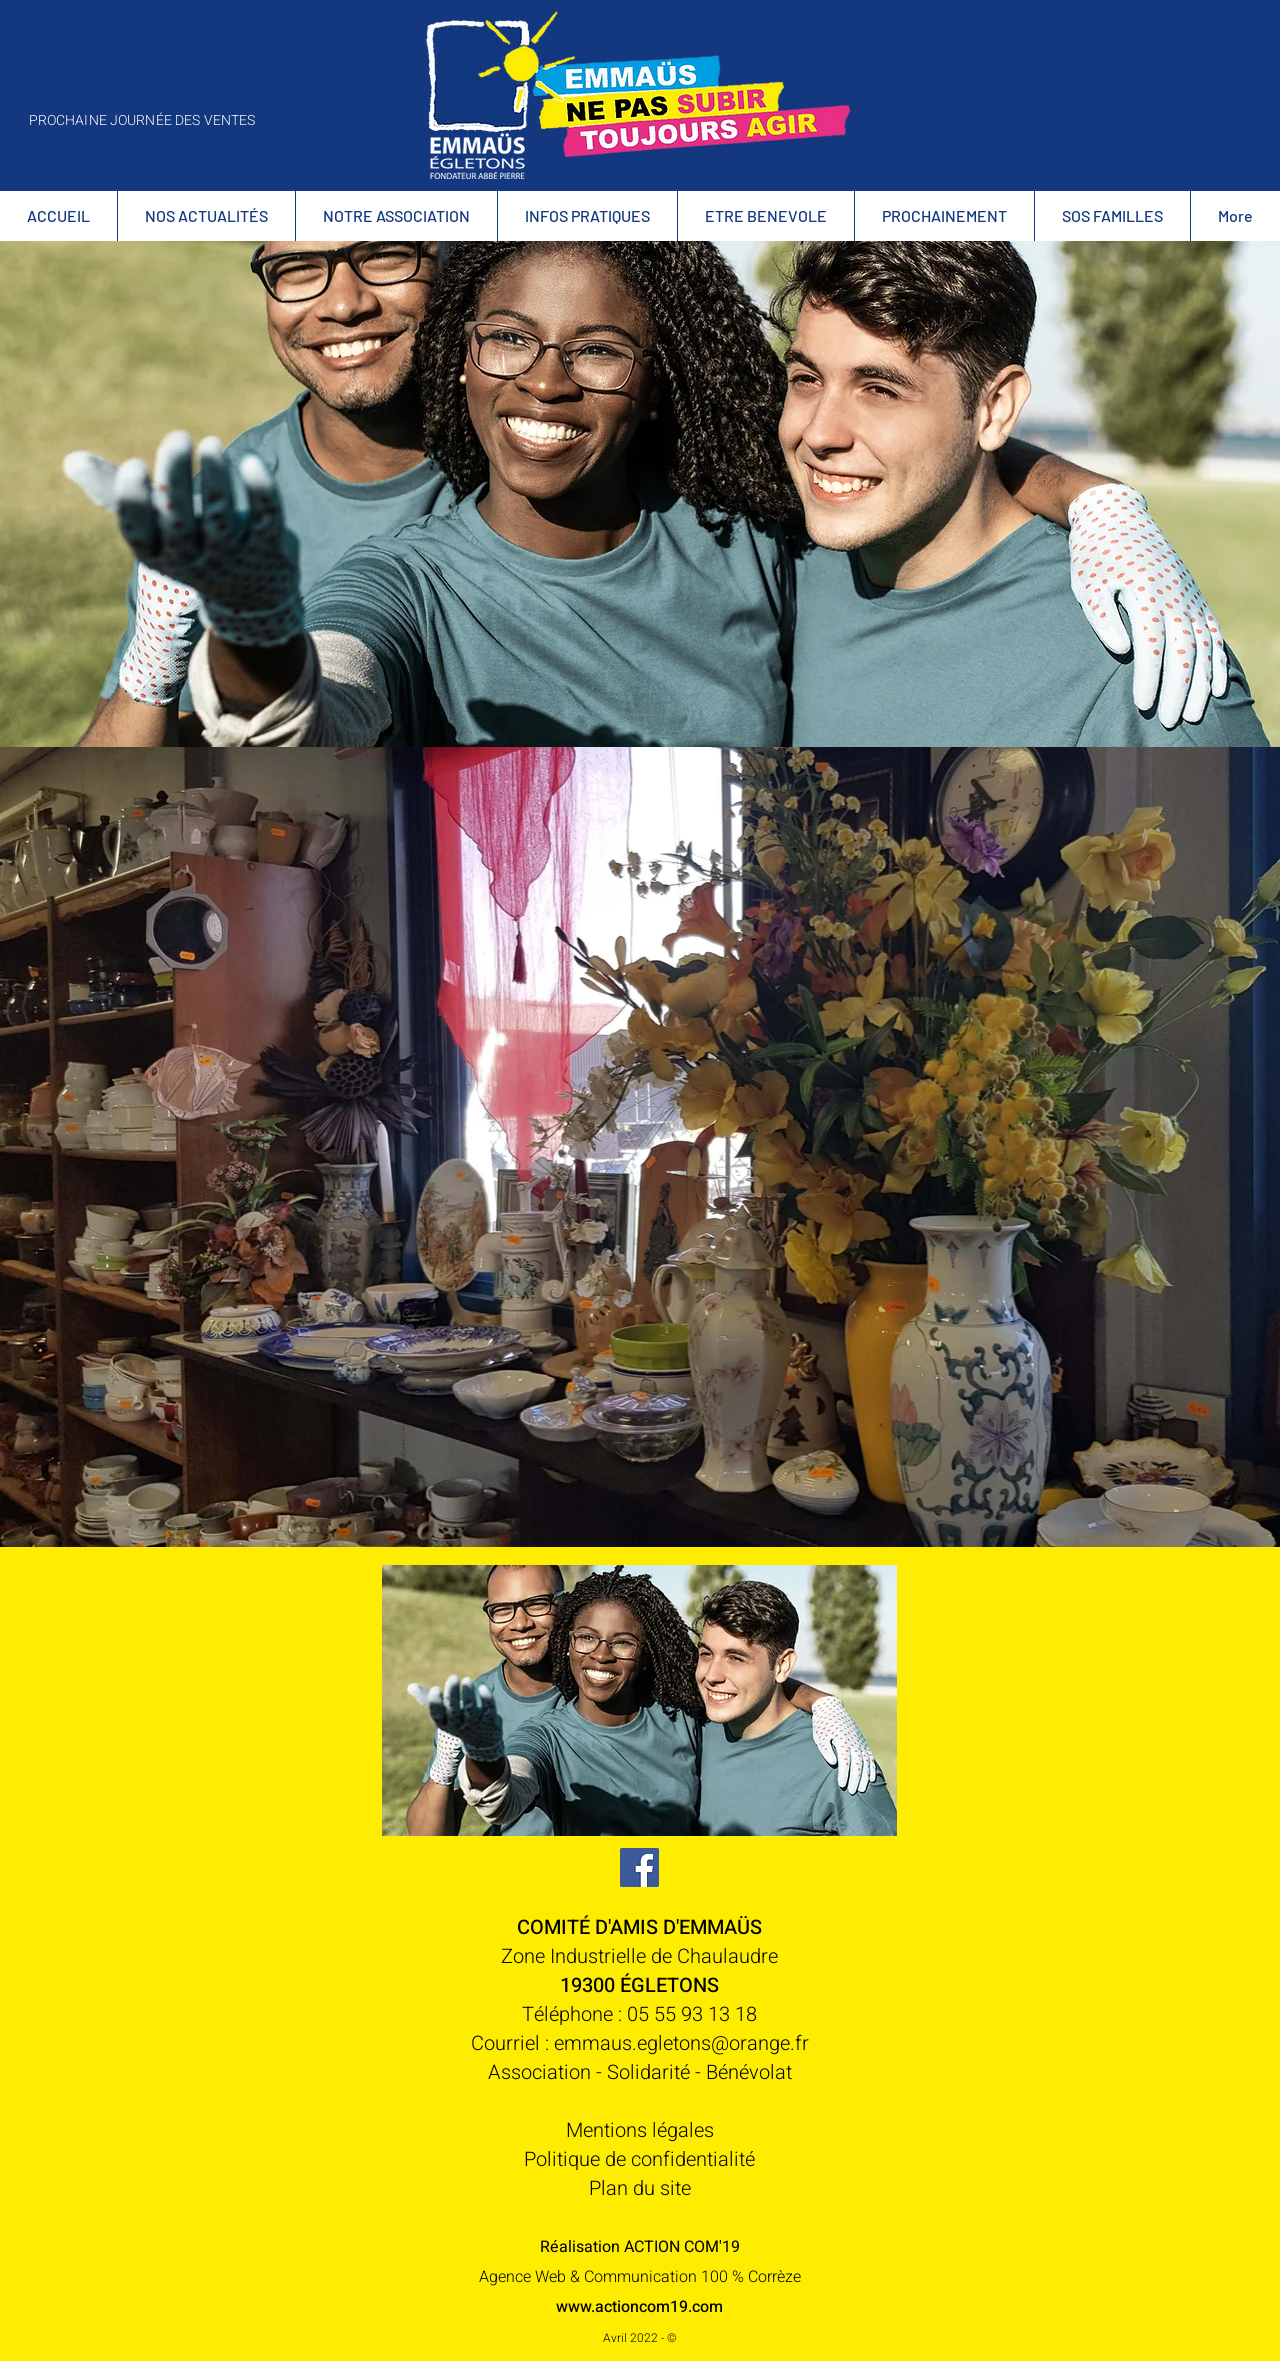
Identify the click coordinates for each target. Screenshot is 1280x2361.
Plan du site (640, 2188)
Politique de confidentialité (639, 2159)
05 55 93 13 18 (692, 2014)
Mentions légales (640, 2130)
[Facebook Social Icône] (639, 1867)
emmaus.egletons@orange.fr (681, 2043)
